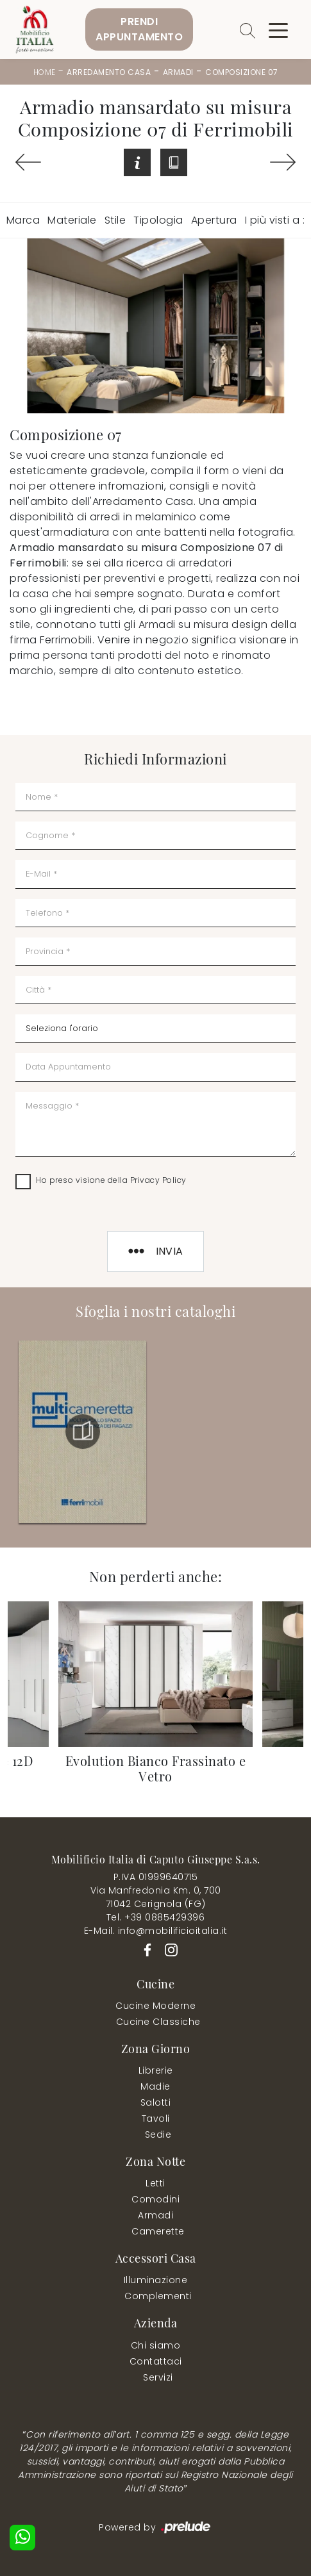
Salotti (155, 2102)
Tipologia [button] (158, 220)
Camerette (158, 2231)
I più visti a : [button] (275, 220)
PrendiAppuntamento (139, 29)
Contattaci (156, 2361)
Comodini (155, 2199)
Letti (155, 2183)
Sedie (158, 2134)
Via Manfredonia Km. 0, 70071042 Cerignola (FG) (155, 1897)
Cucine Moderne (155, 2005)
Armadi (178, 72)
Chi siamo (156, 2345)
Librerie (156, 2070)
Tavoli (156, 2118)
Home (44, 72)
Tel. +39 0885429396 (155, 1917)
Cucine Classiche (158, 2021)
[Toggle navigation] (278, 29)
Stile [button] (115, 220)
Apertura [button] (214, 220)
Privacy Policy (158, 1180)
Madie (155, 2086)
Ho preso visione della (111, 1180)
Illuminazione (156, 2280)
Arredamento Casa (109, 72)
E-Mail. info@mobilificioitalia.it (156, 1930)
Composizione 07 (241, 72)
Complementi (158, 2296)
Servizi (158, 2377)
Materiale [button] (72, 220)
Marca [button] (23, 220)
